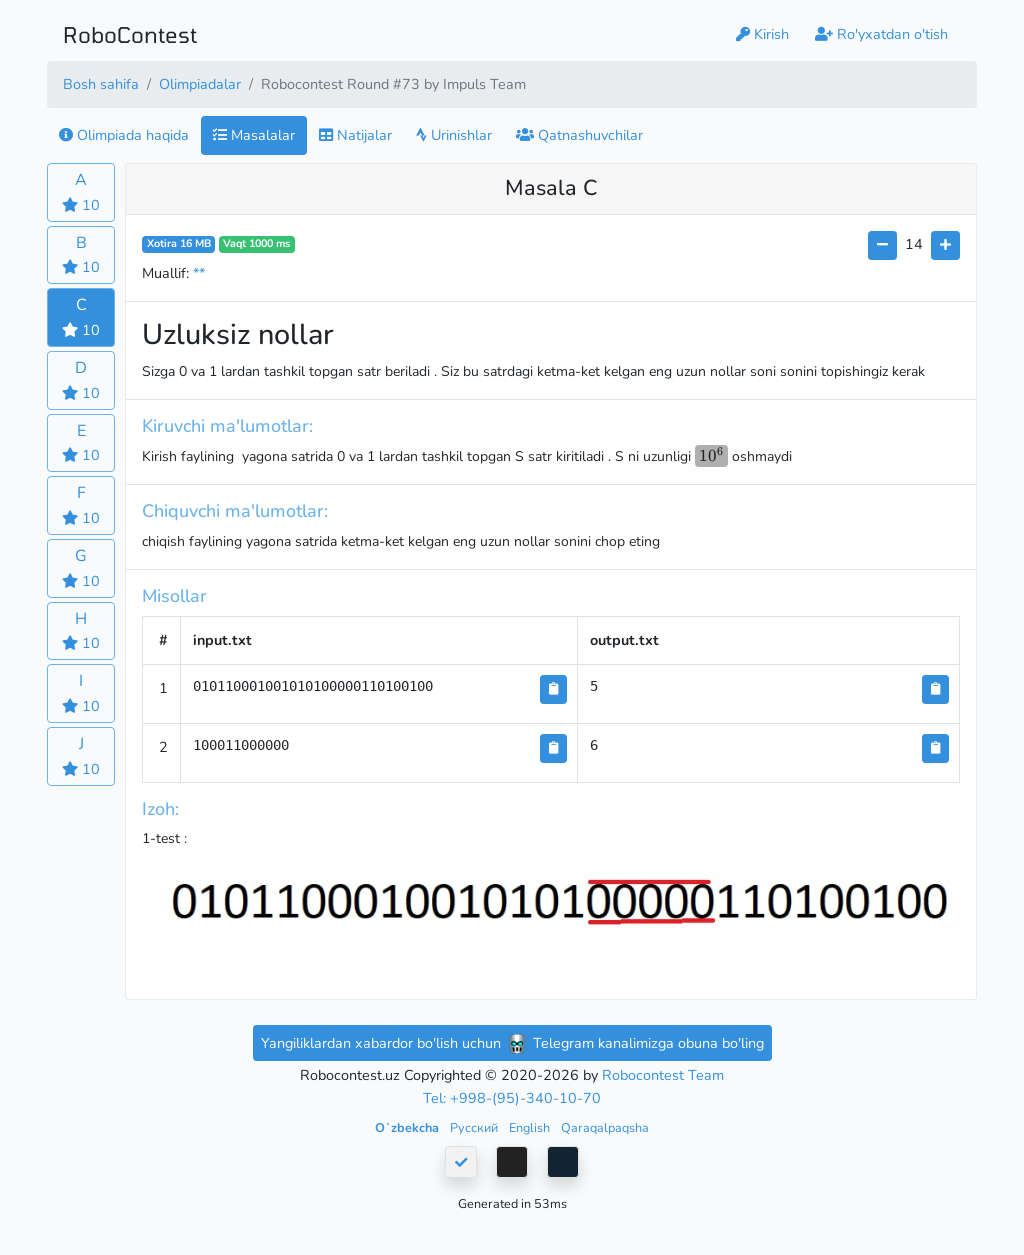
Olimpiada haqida (124, 135)
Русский (475, 1127)
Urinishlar (454, 135)
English (531, 1127)
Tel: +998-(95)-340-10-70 (512, 1098)
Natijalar (355, 135)
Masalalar (254, 135)
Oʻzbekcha (408, 1127)
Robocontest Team (663, 1075)
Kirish (762, 34)
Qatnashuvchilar (579, 135)
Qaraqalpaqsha (605, 1127)
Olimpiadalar (200, 84)
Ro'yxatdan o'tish (881, 34)
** (199, 273)
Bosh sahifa (101, 84)
